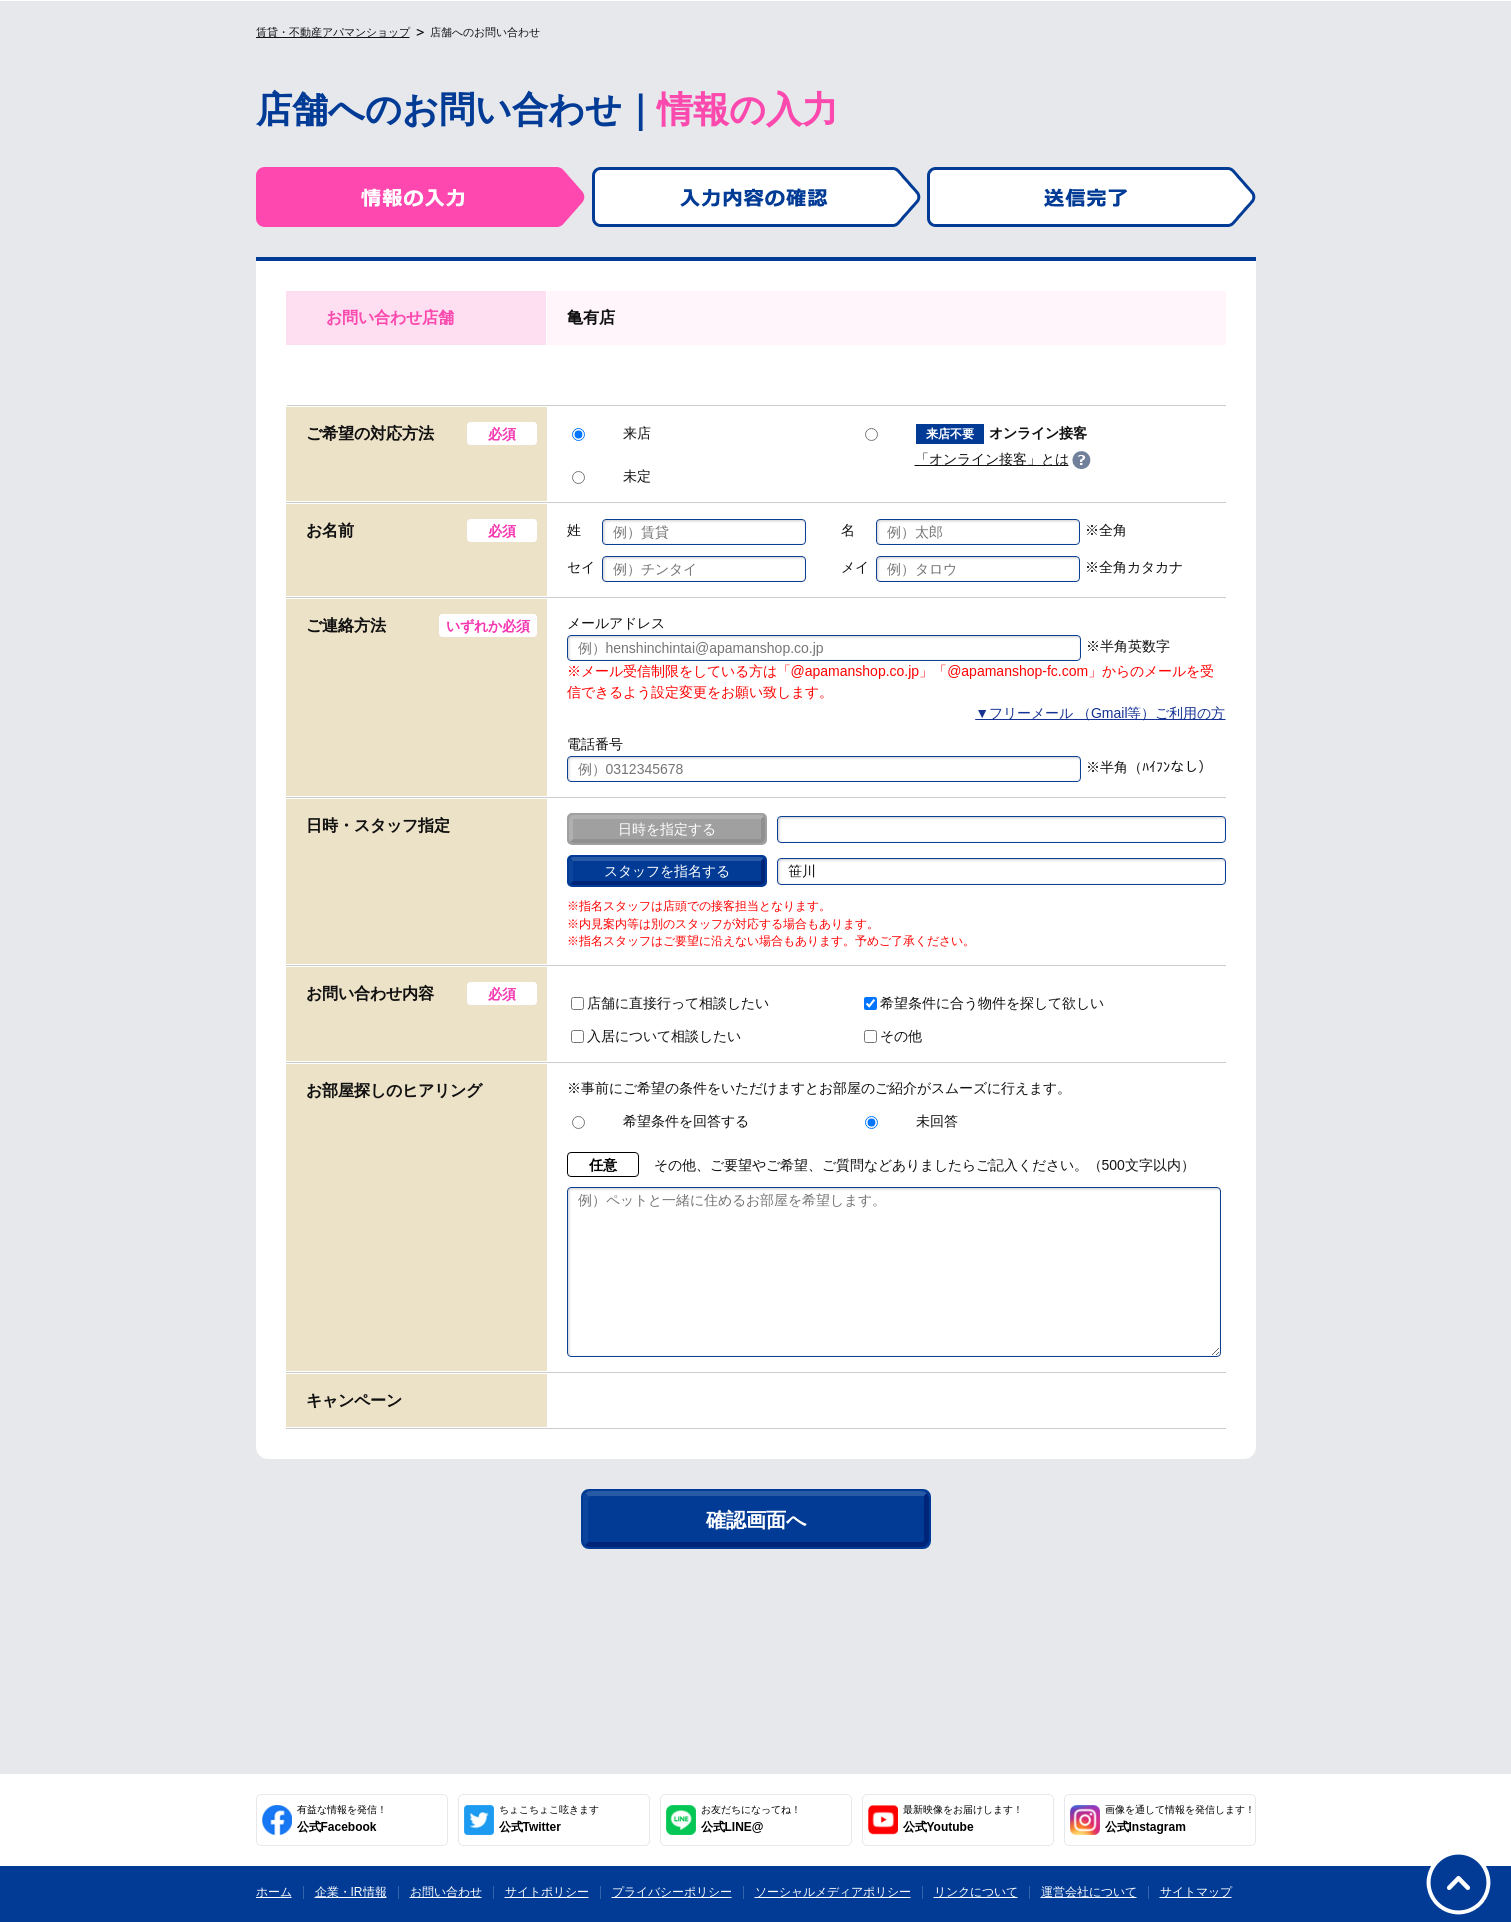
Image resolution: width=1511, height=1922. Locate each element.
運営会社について (1089, 1892)
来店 (611, 433)
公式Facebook (342, 1819)
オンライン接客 (976, 434)
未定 (611, 476)
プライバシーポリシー (672, 1892)
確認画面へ (756, 1550)
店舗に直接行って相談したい (670, 1003)
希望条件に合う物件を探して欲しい (984, 1003)
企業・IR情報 (351, 1892)
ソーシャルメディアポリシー (833, 1892)
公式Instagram (1180, 1819)
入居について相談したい (656, 1036)
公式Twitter (549, 1819)
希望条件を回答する (660, 1121)
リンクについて (976, 1892)
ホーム (274, 1892)
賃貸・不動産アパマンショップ (333, 32)
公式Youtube (963, 1819)
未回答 (911, 1121)
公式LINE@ (751, 1819)
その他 (893, 1036)
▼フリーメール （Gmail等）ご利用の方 (1100, 713)
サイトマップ (1196, 1892)
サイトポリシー (547, 1892)
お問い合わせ (446, 1892)
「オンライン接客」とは (992, 459)
